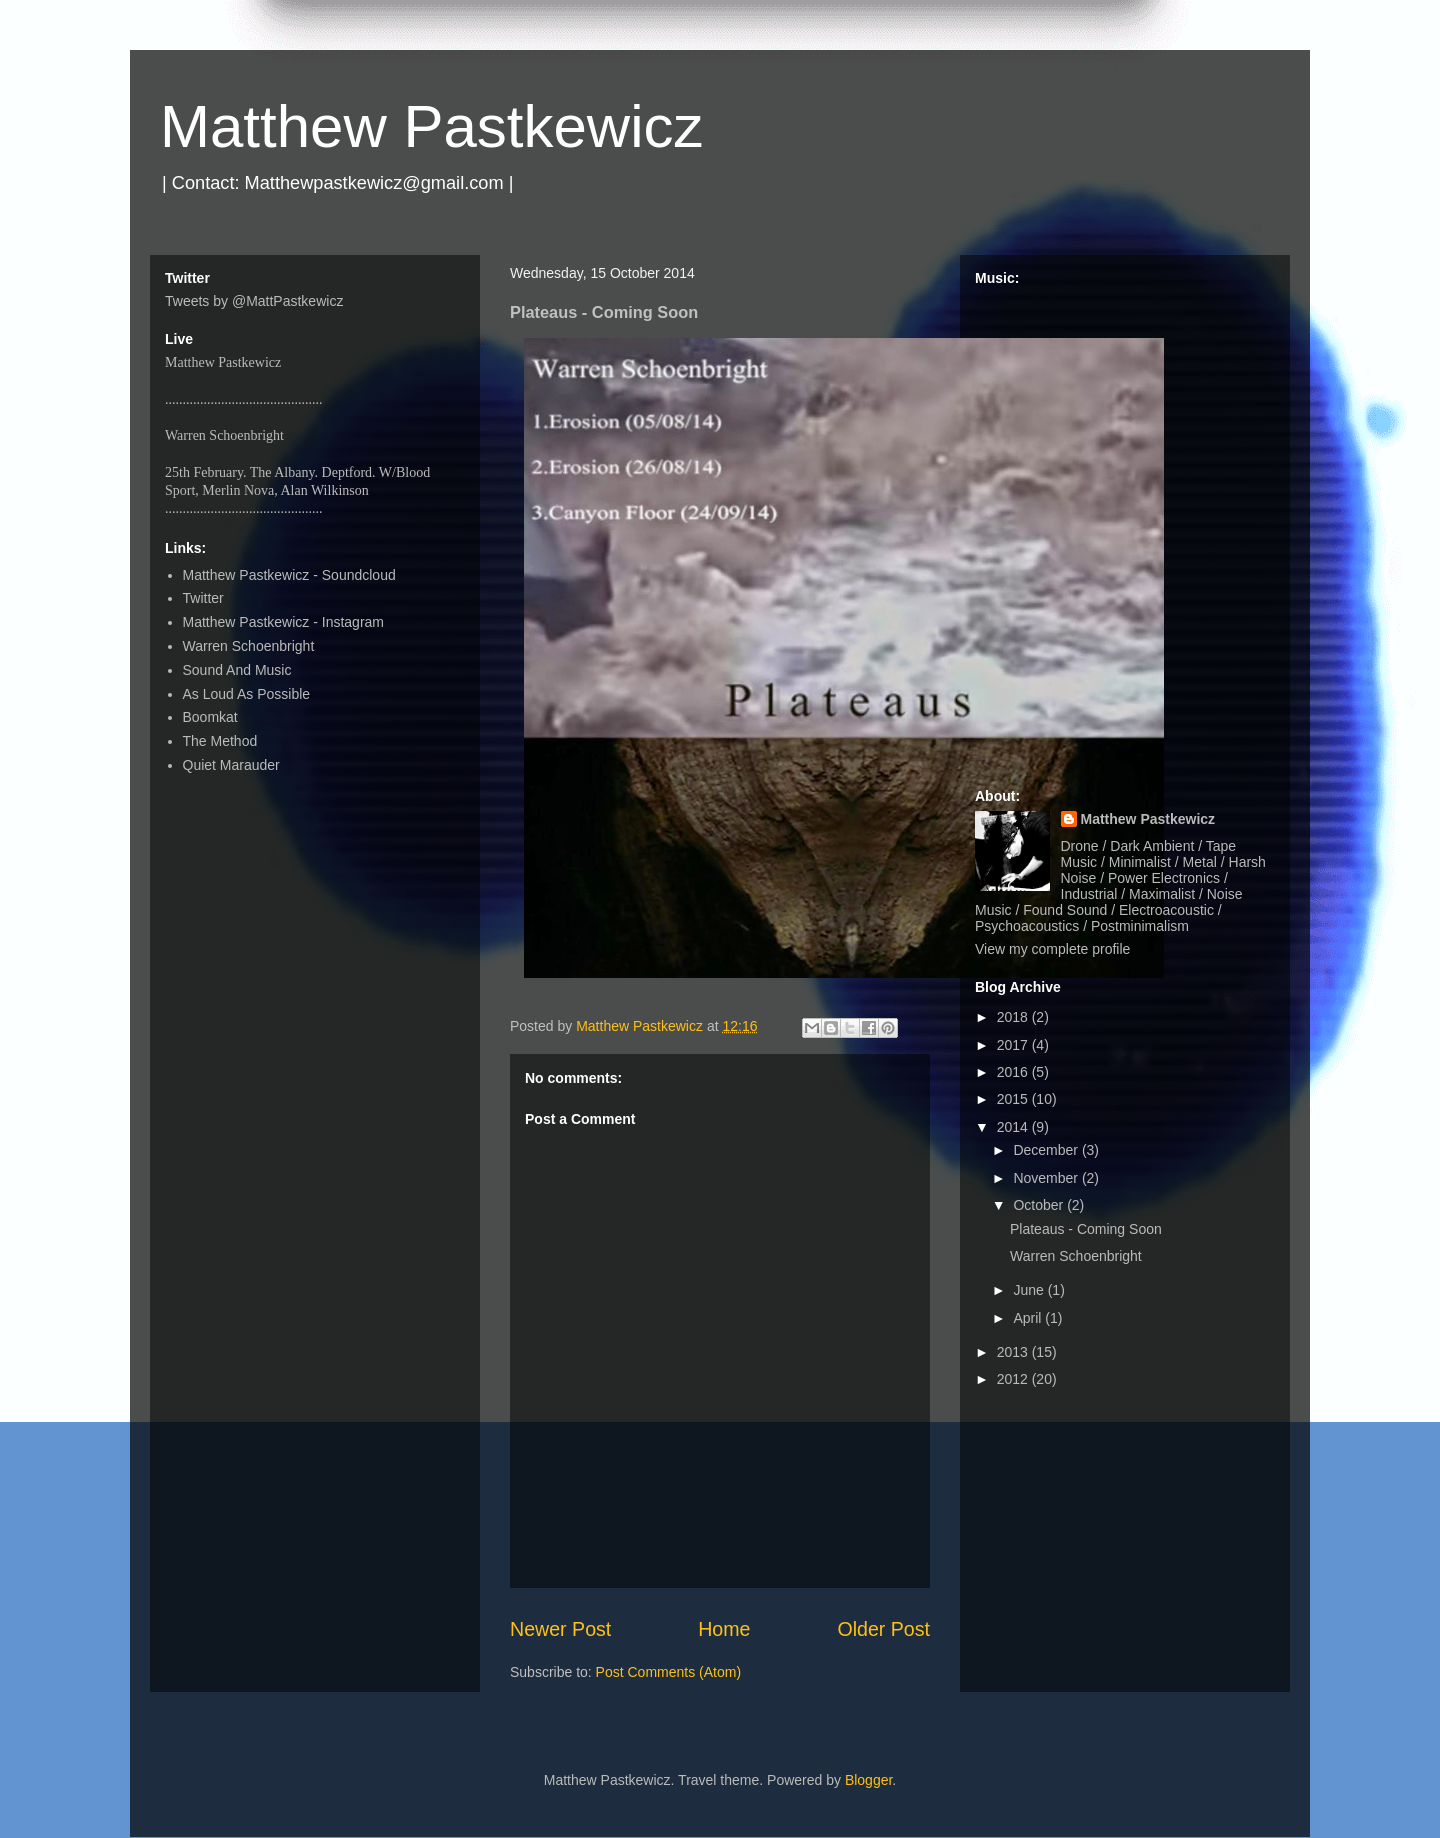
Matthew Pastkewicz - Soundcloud (289, 575)
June (1030, 1290)
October (1040, 1205)
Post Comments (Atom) (668, 1672)
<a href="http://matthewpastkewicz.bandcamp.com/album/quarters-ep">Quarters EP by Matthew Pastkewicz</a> (1125, 528)
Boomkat (210, 717)
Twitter (203, 598)
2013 (1014, 1352)
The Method (220, 741)
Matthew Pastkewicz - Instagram (284, 622)
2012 (1014, 1379)
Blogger (868, 1780)
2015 (1014, 1099)
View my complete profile (1052, 949)
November (1047, 1178)
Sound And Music (237, 670)
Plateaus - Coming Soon (1086, 1229)
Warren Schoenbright (249, 646)
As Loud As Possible (247, 694)
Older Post (883, 1629)
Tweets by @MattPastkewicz (254, 301)
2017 (1014, 1045)
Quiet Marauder (231, 765)
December (1047, 1150)
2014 (1014, 1127)
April (1029, 1318)
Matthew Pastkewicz (432, 126)
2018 (1014, 1017)
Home (724, 1629)
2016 (1014, 1072)
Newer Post (560, 1629)
